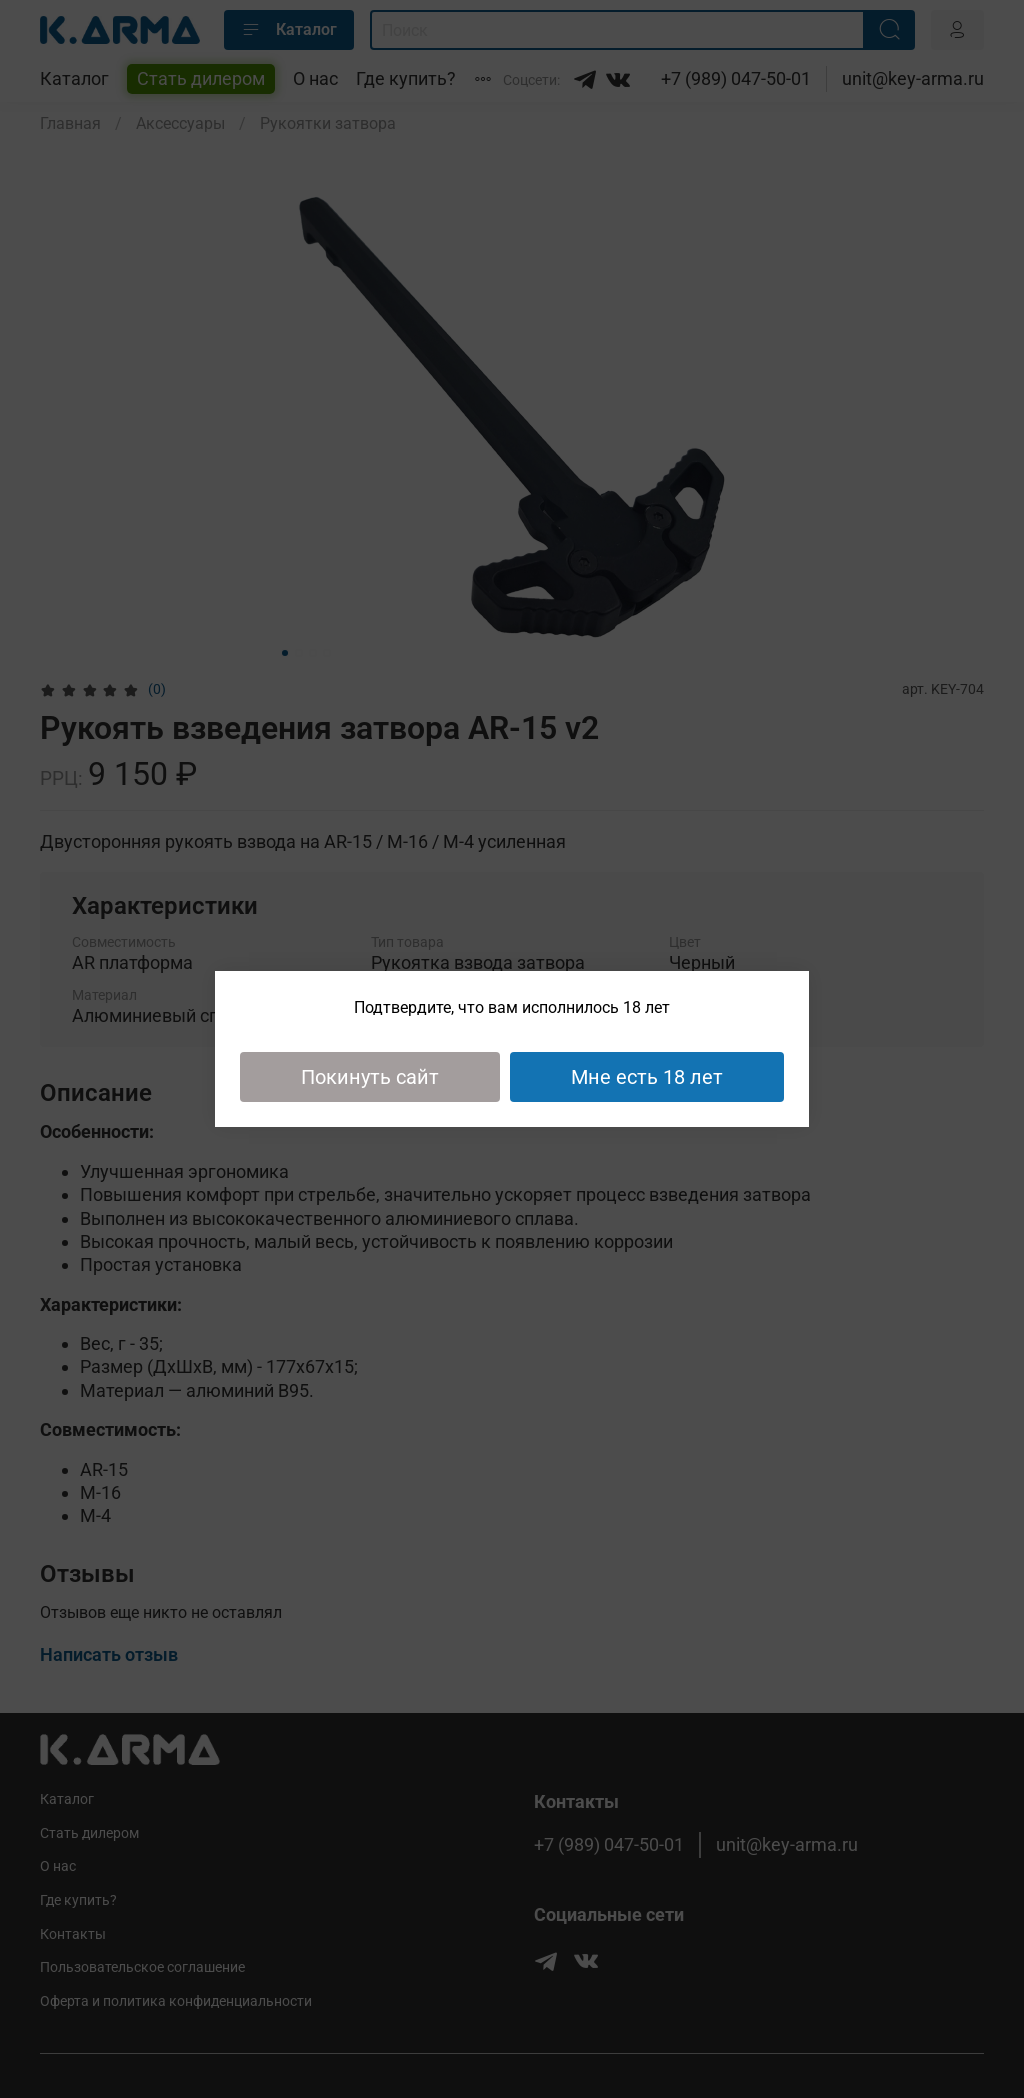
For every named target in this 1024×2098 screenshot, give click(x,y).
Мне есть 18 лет (647, 1077)
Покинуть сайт (370, 1077)
